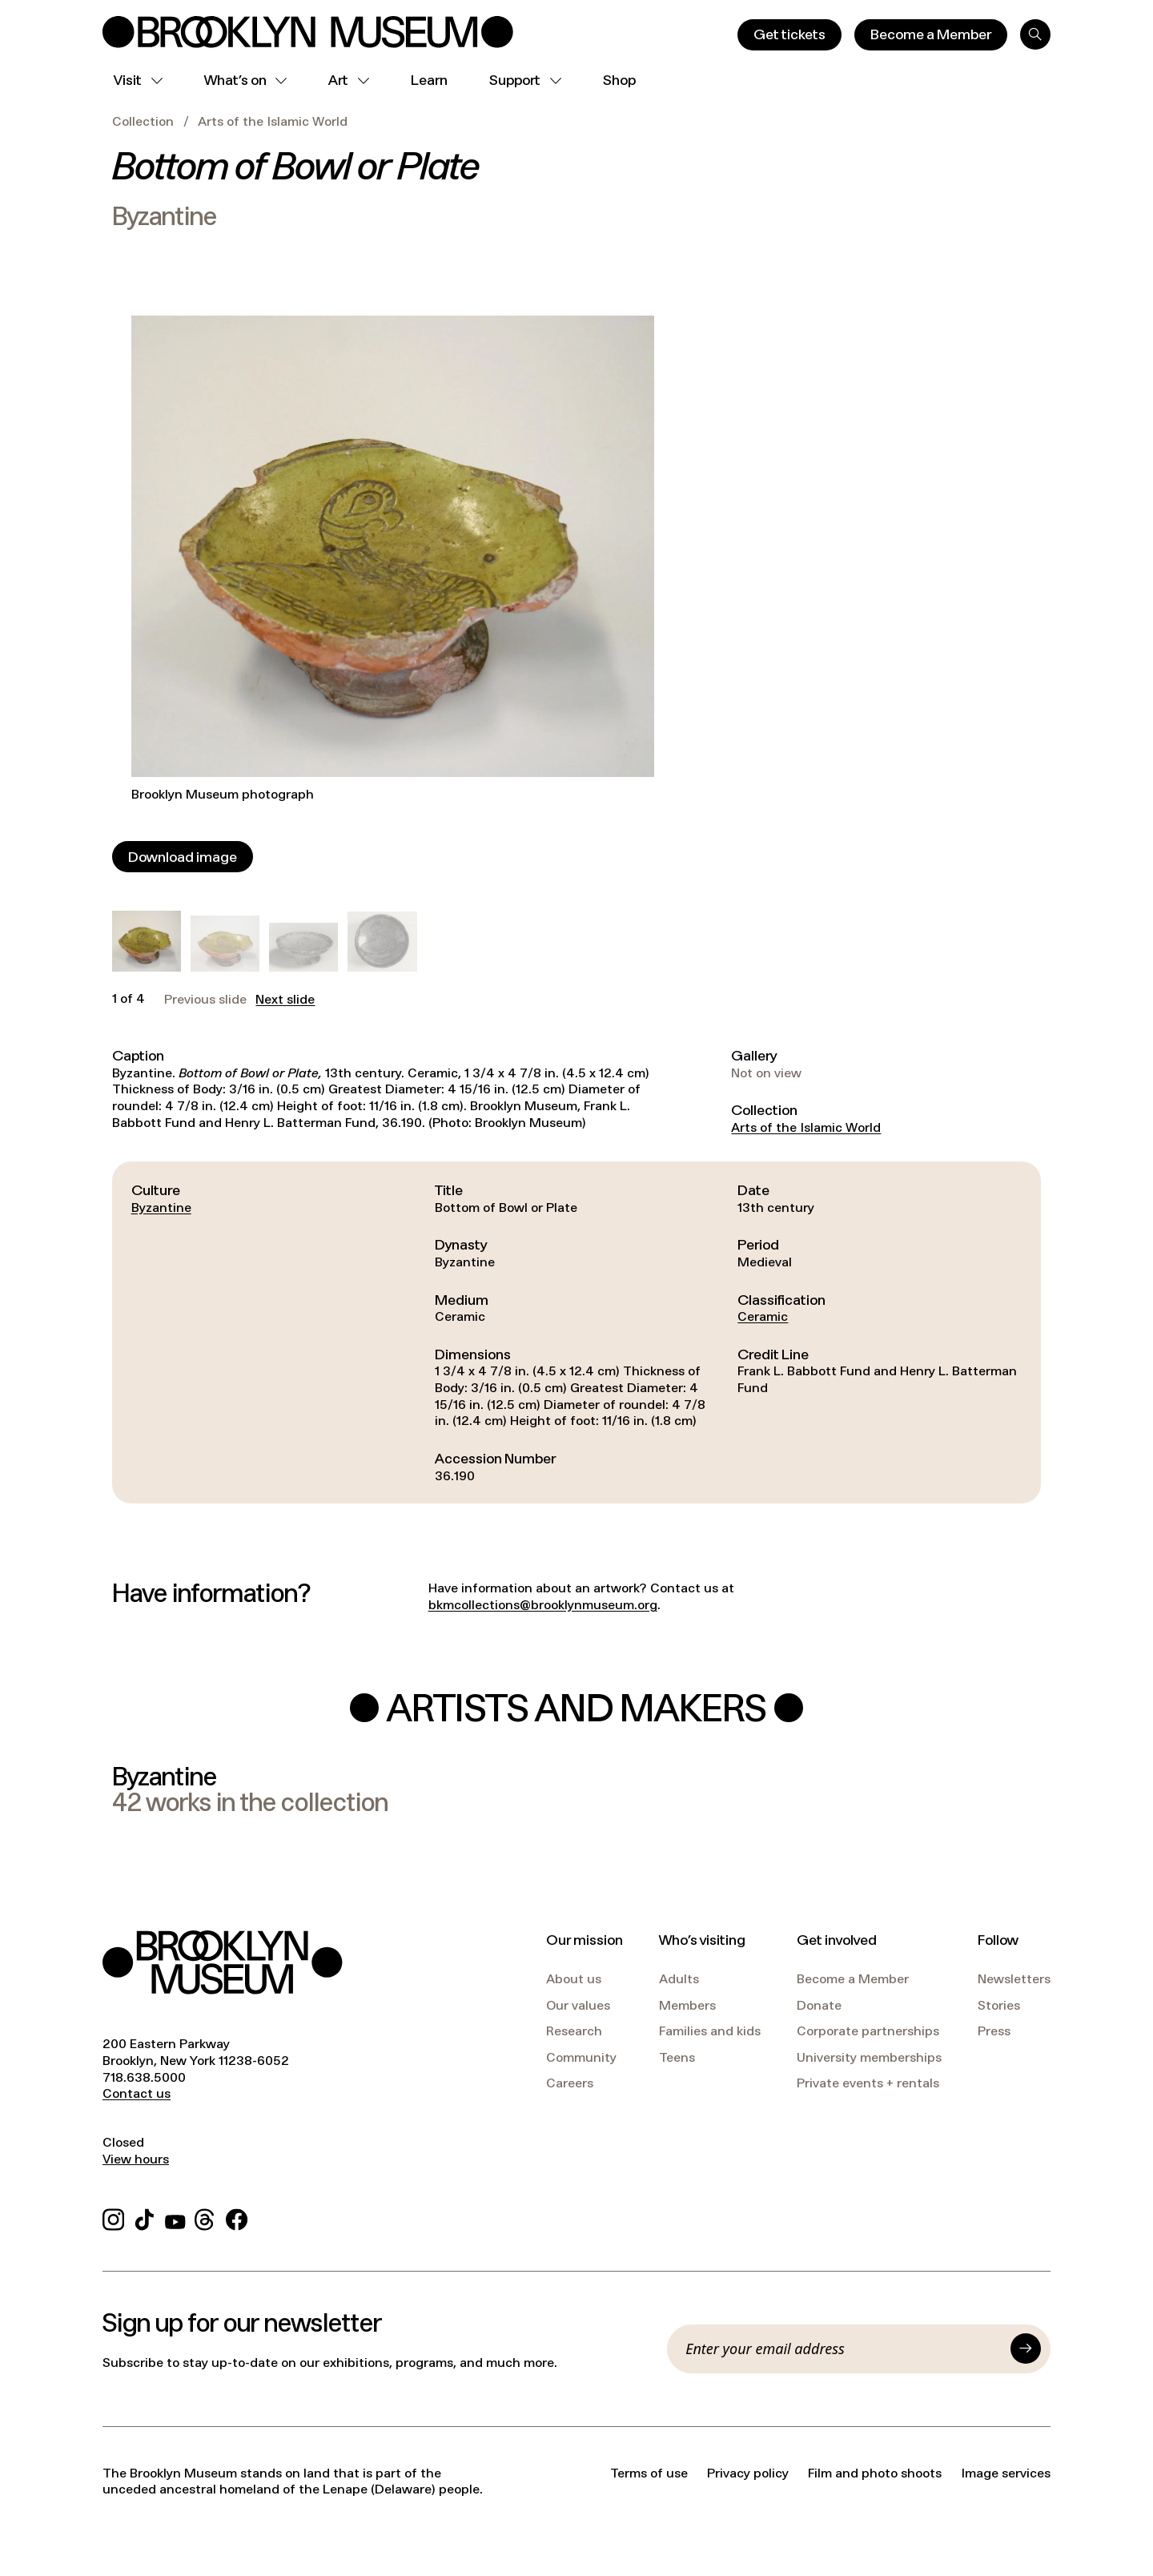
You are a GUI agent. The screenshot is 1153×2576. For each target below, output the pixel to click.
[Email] (843, 2348)
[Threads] (205, 2217)
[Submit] (1025, 2348)
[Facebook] (236, 2217)
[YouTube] (175, 2217)
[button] (146, 941)
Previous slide (205, 999)
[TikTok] (144, 2217)
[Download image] (182, 856)
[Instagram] (113, 2217)
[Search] (1035, 34)
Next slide (285, 999)
